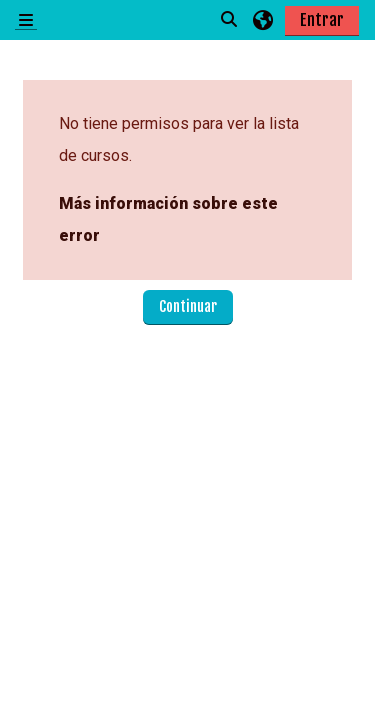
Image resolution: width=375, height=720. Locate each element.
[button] (230, 20)
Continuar (188, 306)
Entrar (322, 20)
